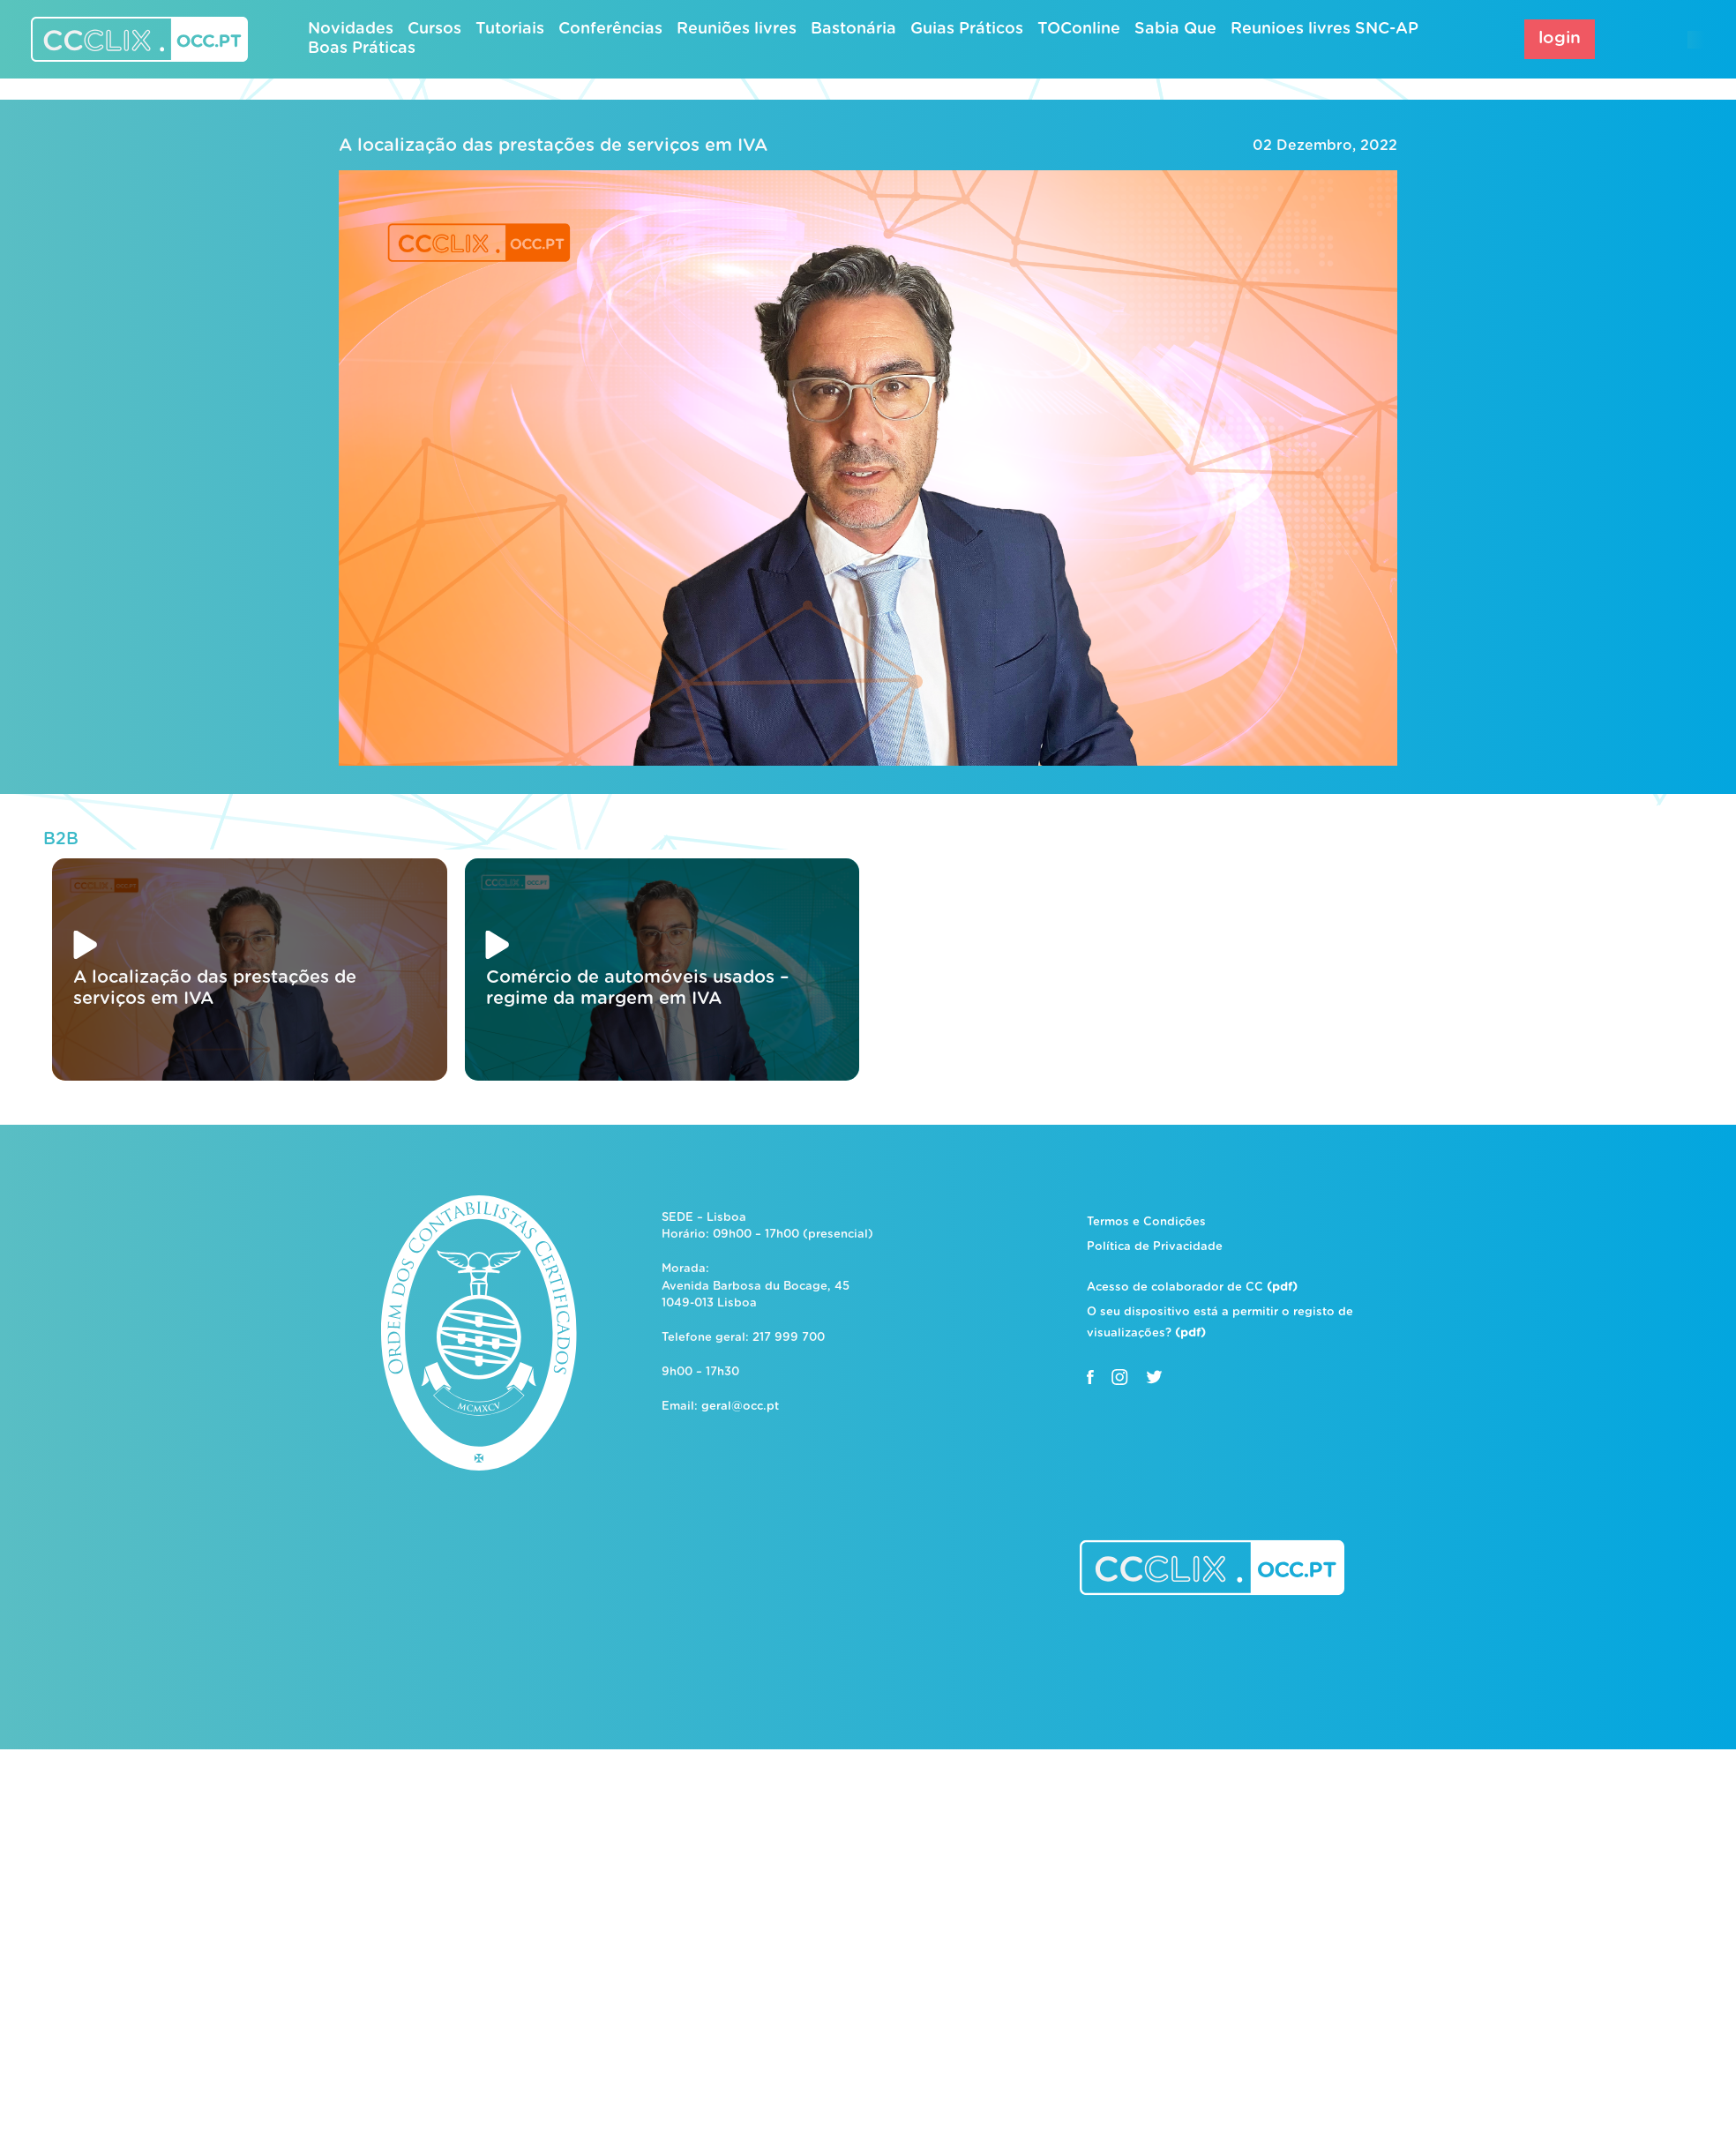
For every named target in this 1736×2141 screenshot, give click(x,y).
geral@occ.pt (740, 1406)
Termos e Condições (1146, 1222)
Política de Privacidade (1155, 1247)
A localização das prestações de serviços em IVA (553, 145)
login (1559, 38)
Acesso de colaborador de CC (1192, 1287)
